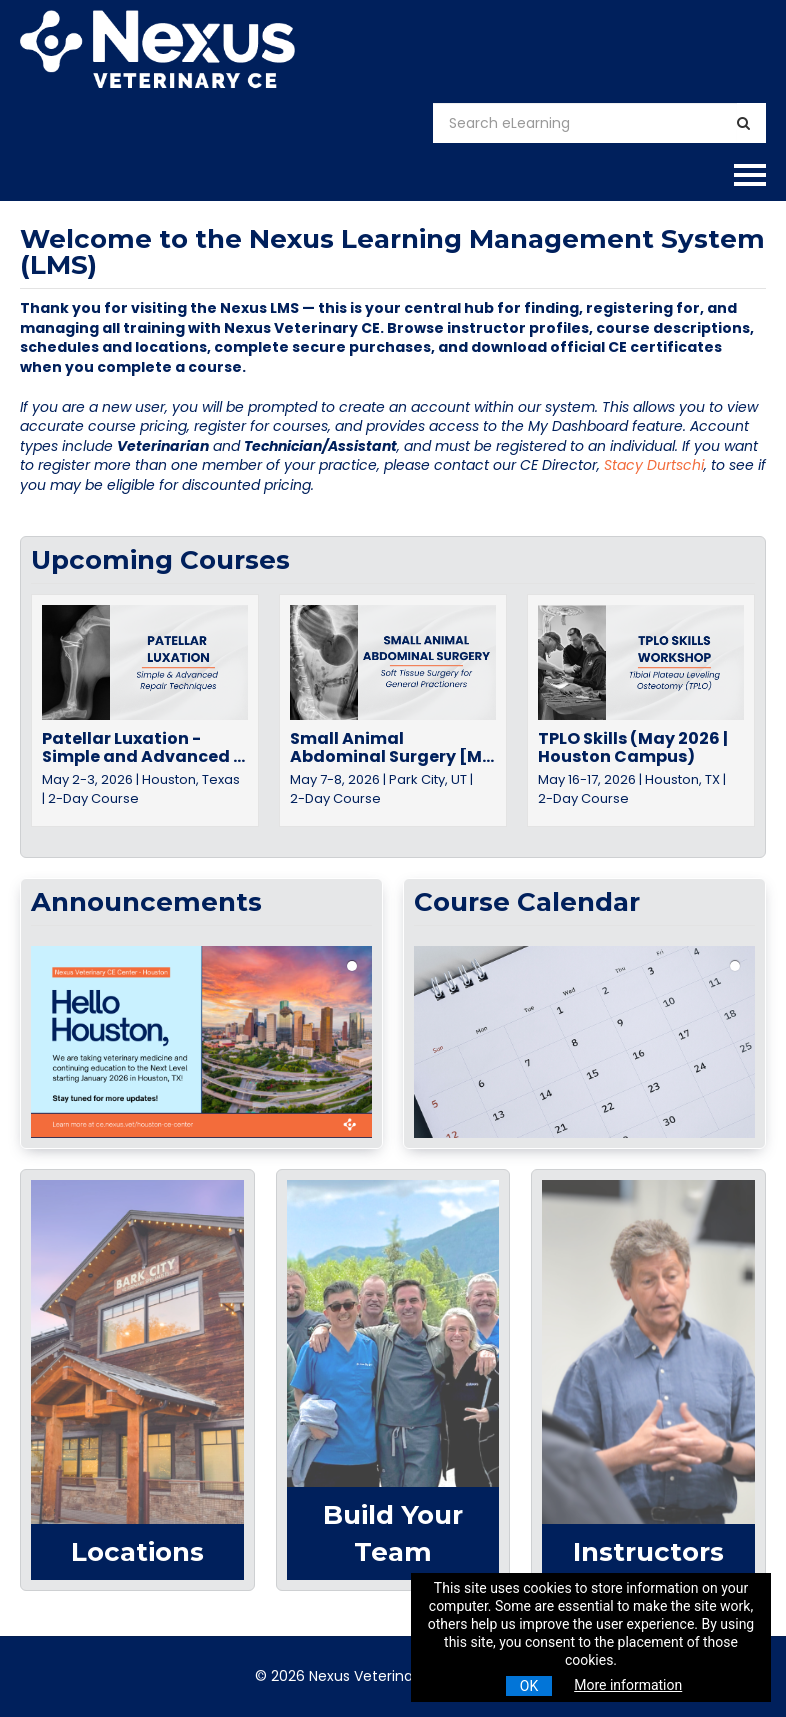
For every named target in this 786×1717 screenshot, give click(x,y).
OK (529, 1686)
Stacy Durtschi (654, 465)
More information (628, 1685)
